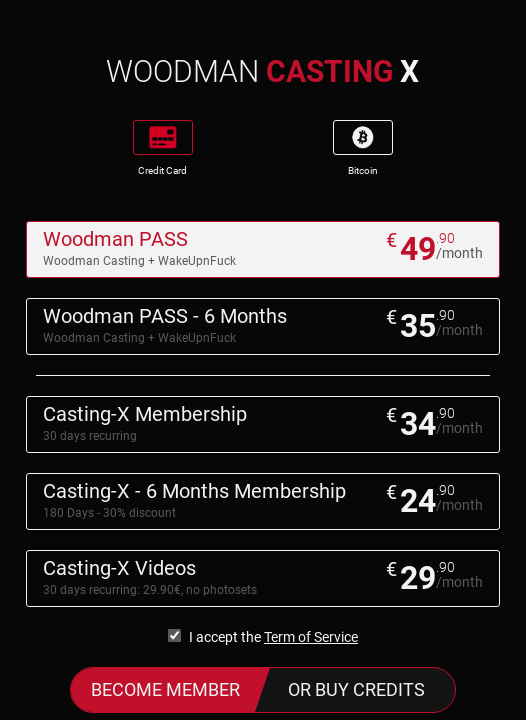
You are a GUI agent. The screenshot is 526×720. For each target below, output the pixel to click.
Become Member (165, 689)
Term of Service (311, 637)
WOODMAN (262, 71)
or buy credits (356, 689)
